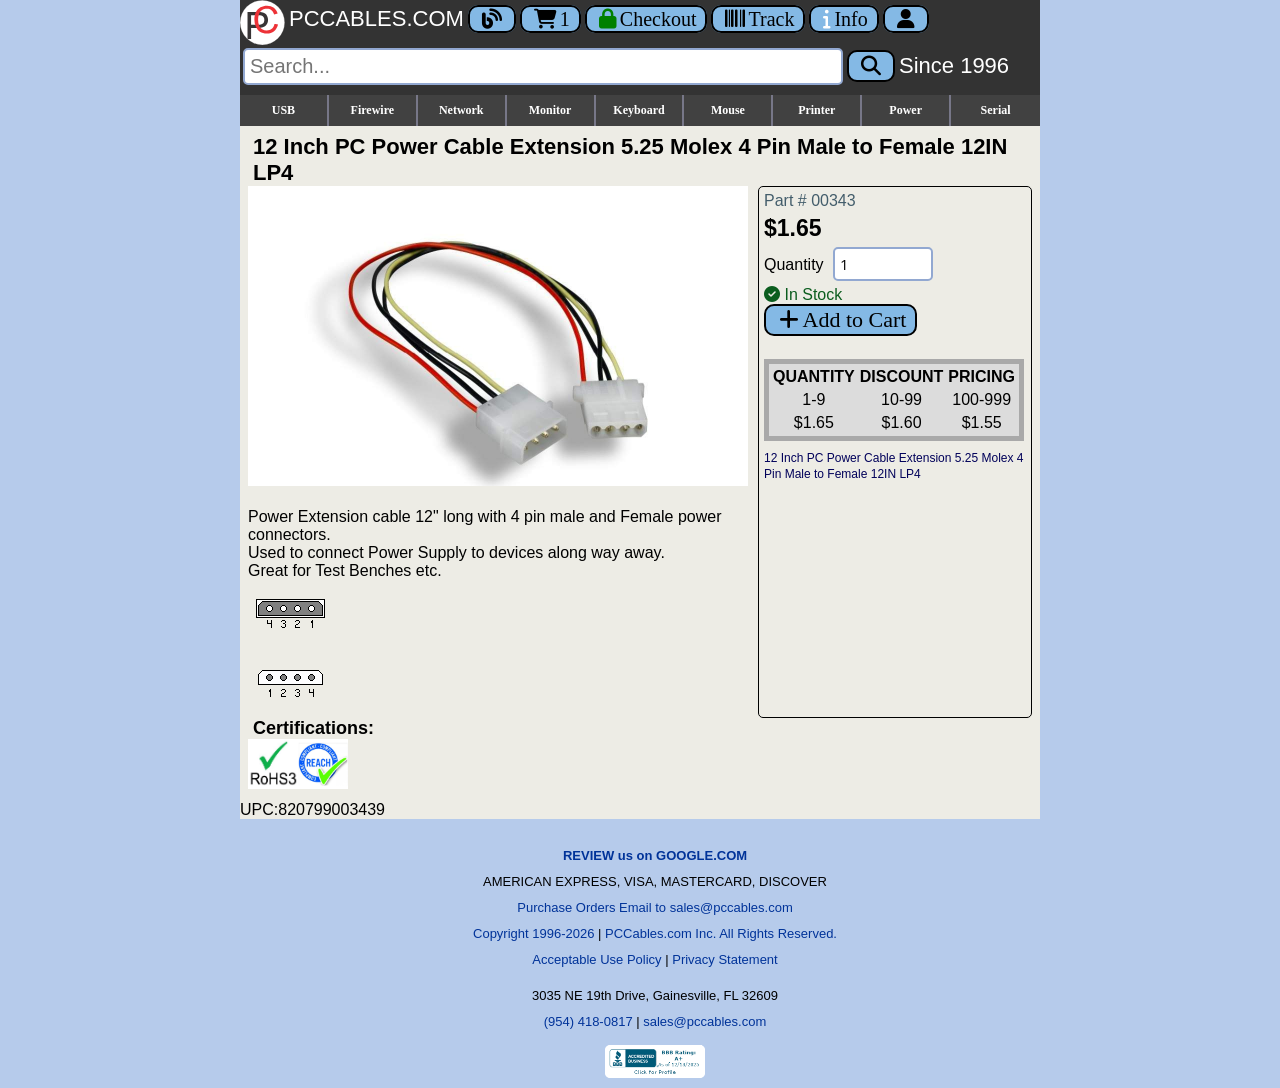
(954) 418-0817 (588, 1021)
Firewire (373, 110)
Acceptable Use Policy (596, 959)
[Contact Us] (843, 19)
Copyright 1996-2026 (533, 933)
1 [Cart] (550, 19)
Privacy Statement (725, 959)
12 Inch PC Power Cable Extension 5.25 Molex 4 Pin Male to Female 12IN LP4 (893, 466)
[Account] (906, 19)
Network (461, 110)
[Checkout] (646, 19)
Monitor (550, 110)
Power (905, 110)
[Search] (543, 66)
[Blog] (492, 19)
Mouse (728, 110)
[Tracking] (758, 19)
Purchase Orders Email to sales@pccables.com (654, 907)
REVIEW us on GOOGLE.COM (655, 855)
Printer (816, 110)
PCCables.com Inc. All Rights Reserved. (721, 933)
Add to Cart (840, 319)
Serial (996, 110)
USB (283, 110)
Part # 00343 (810, 200)
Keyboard (638, 110)
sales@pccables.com (704, 1021)
